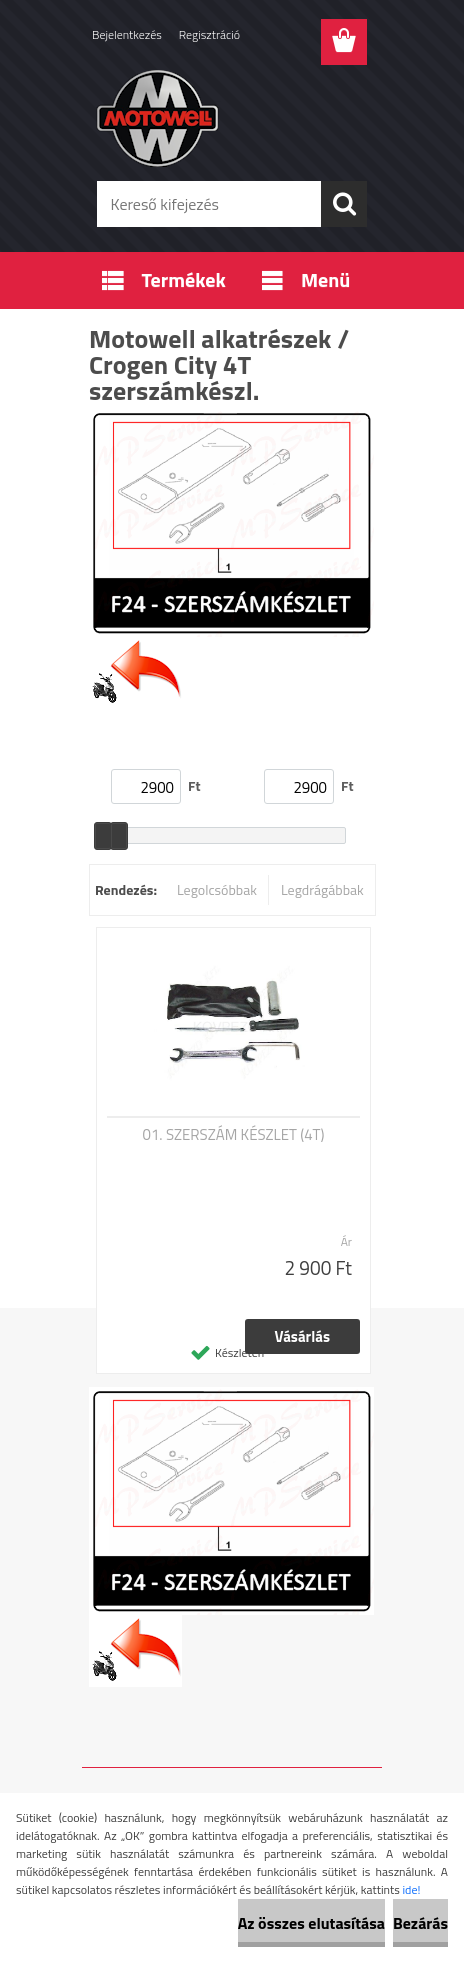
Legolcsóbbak (217, 889)
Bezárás (420, 1923)
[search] (344, 204)
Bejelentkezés (127, 34)
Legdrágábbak (322, 889)
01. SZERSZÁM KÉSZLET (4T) (234, 1135)
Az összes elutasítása (311, 1923)
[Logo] (231, 117)
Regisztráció (209, 34)
